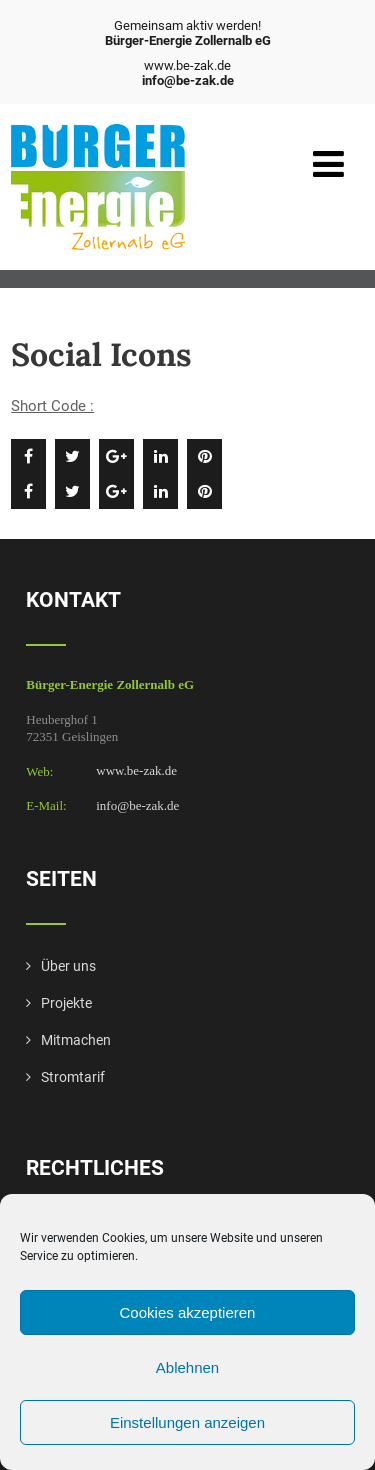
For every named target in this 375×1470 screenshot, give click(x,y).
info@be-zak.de (137, 805)
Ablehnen (187, 1367)
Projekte (66, 1003)
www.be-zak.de (136, 771)
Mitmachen (76, 1040)
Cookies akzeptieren (188, 1312)
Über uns (68, 966)
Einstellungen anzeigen (187, 1422)
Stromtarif (73, 1077)
